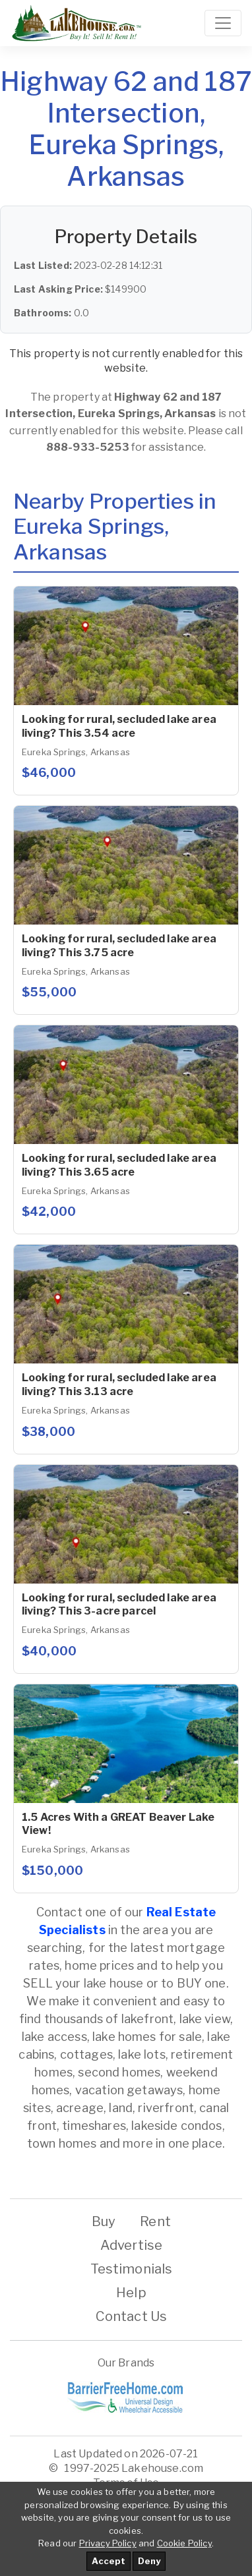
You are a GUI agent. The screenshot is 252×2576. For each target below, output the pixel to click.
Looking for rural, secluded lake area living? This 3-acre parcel (119, 1604)
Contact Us (132, 2316)
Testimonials (131, 2269)
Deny (149, 2561)
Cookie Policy (184, 2543)
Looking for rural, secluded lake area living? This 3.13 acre (119, 1384)
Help (131, 2293)
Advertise (131, 2245)
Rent (155, 2221)
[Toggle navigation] (223, 23)
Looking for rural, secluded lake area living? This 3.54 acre (119, 726)
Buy (103, 2221)
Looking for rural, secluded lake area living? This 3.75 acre (119, 945)
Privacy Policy (108, 2543)
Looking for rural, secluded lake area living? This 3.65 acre (119, 1165)
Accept (108, 2561)
